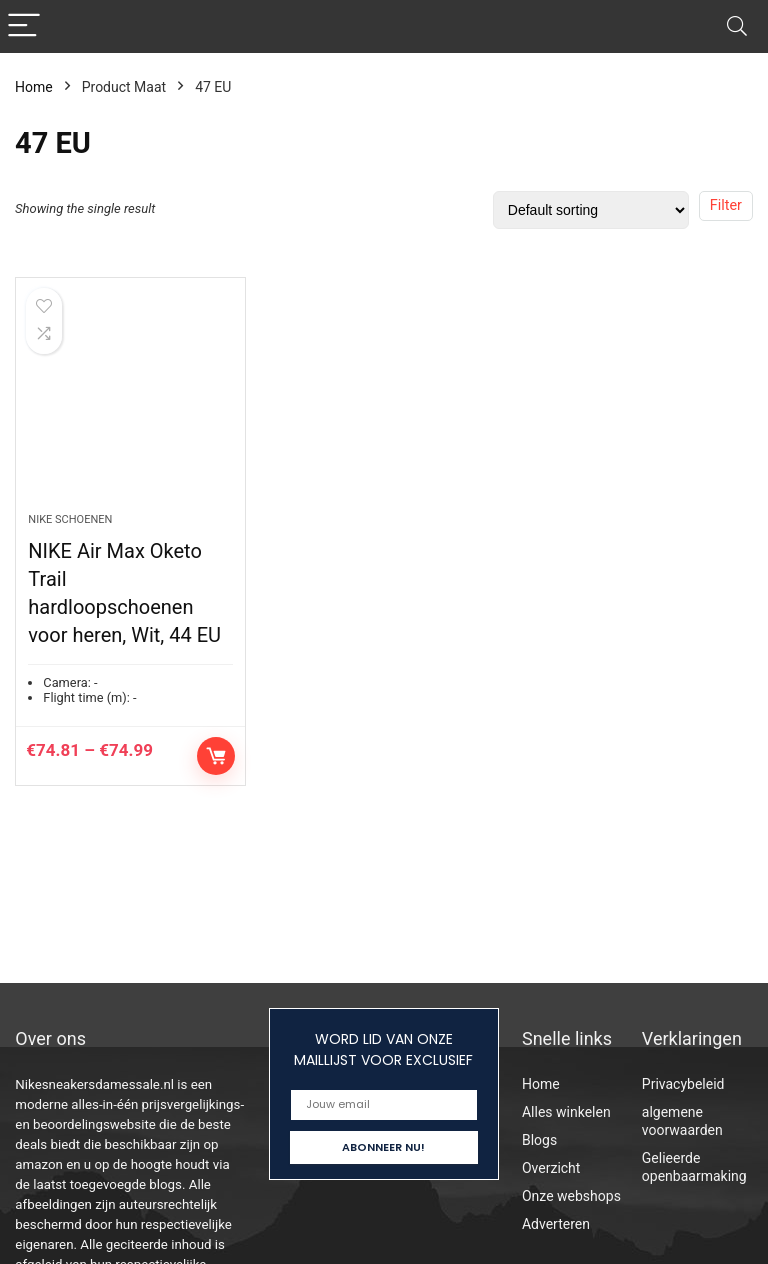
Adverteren (556, 1224)
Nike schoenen (70, 519)
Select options (216, 756)
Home (34, 87)
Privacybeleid (683, 1084)
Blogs (539, 1140)
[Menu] (24, 26)
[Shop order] (591, 210)
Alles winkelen (566, 1112)
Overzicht (551, 1168)
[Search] (737, 26)
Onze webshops (571, 1196)
